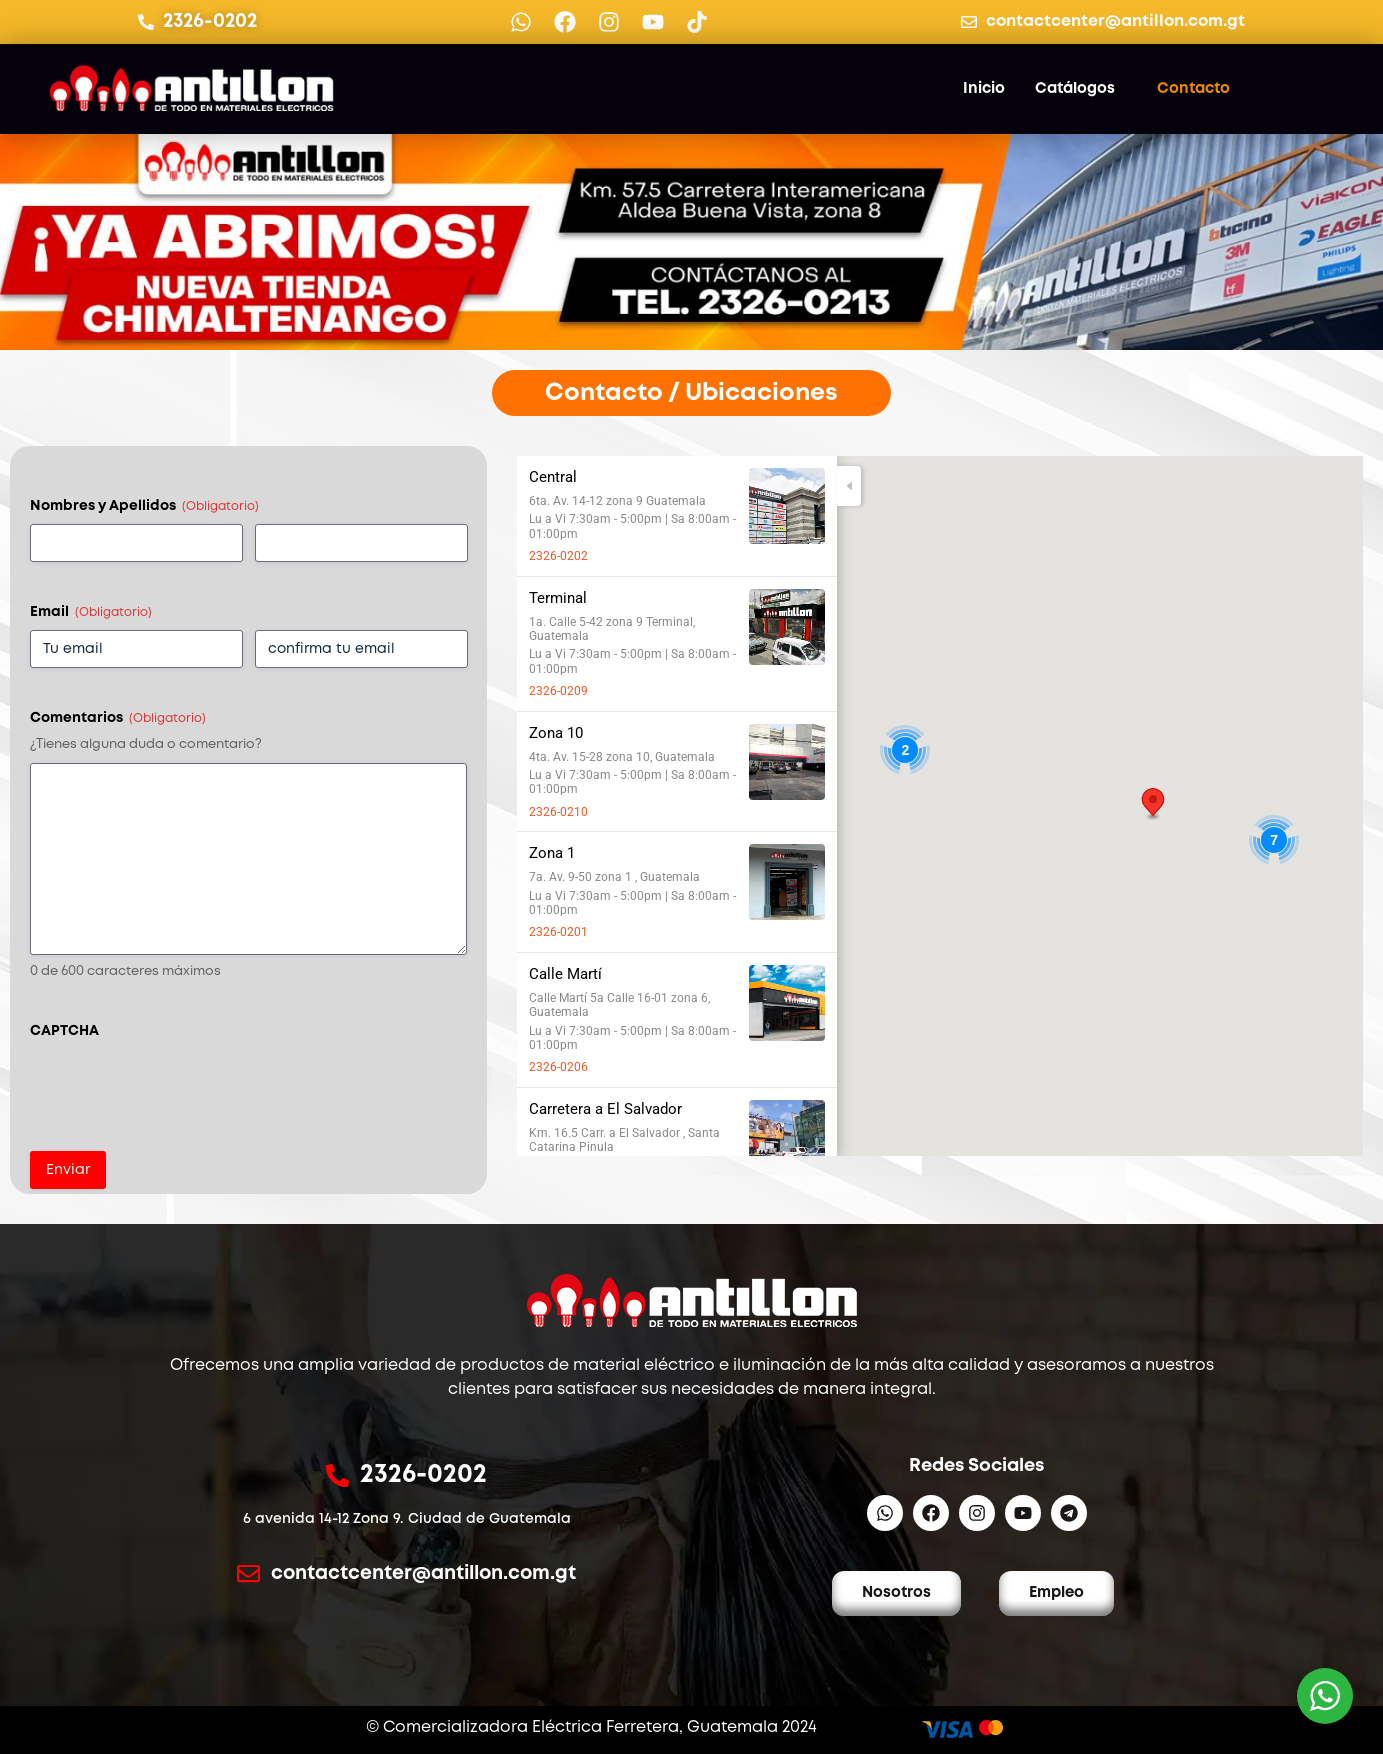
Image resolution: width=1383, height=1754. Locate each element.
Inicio (984, 89)
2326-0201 (558, 932)
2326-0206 (558, 1067)
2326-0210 (558, 812)
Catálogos (1075, 89)
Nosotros (896, 1593)
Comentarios (118, 718)
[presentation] (182, 1088)
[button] (1153, 804)
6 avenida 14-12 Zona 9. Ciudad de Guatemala (407, 1519)
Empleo (1056, 1593)
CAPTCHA (64, 1031)
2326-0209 (558, 691)
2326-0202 (558, 556)
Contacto (1193, 89)
